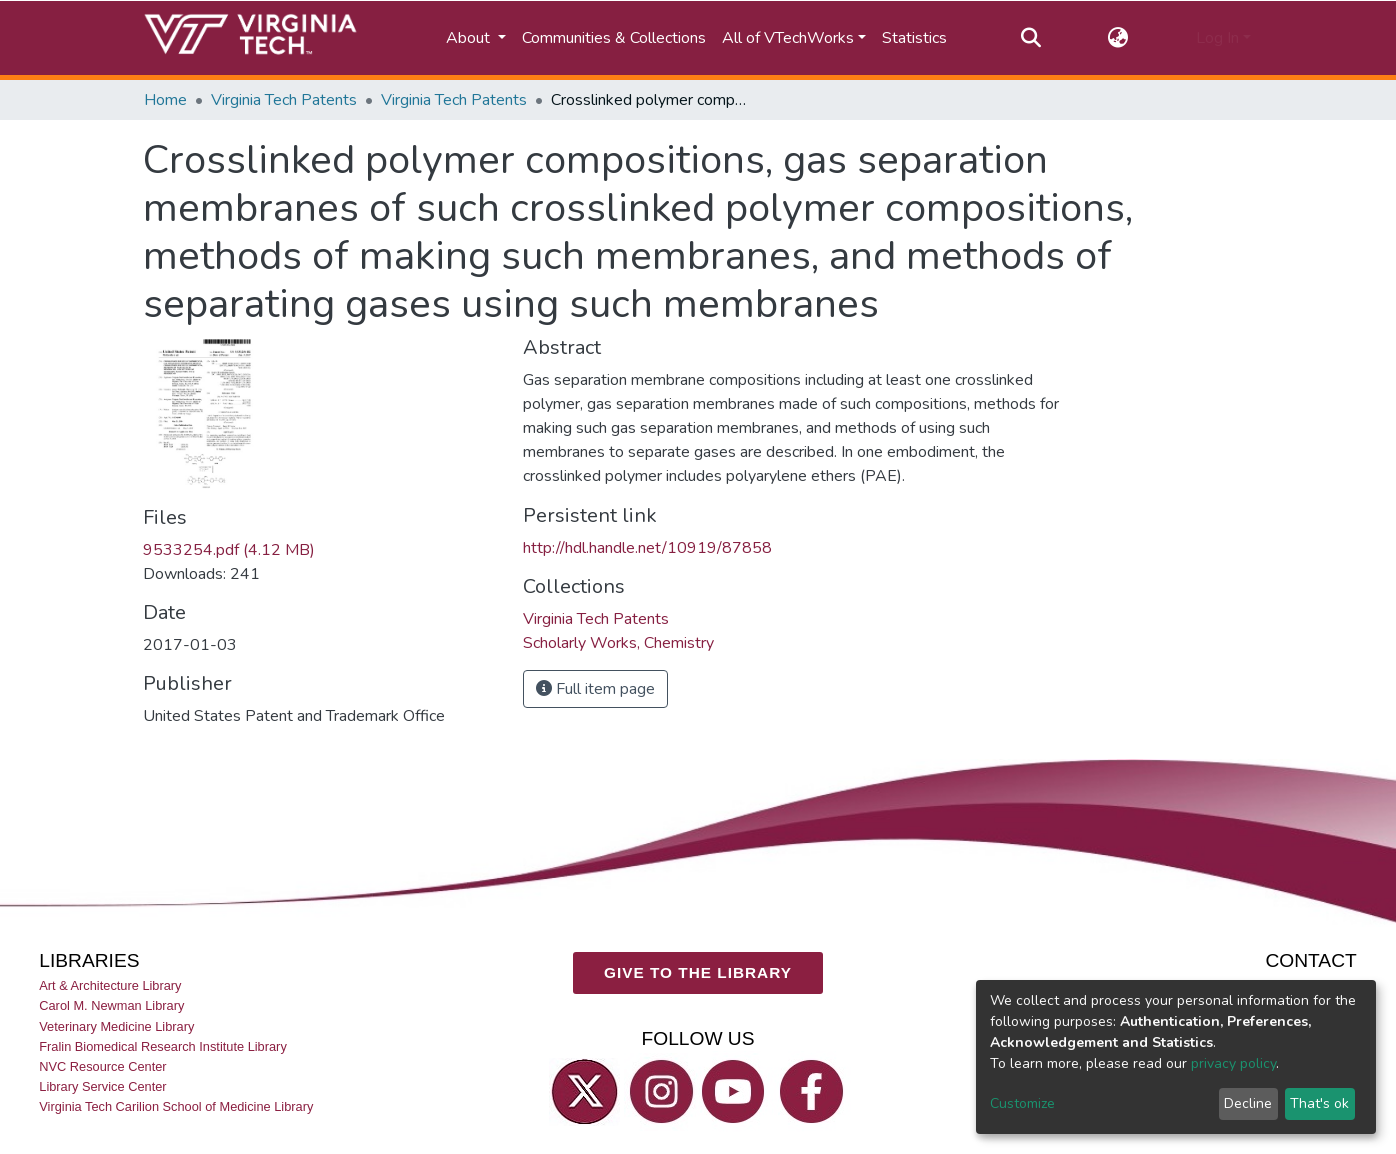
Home (165, 100)
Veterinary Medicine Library (116, 1025)
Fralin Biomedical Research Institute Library (163, 1045)
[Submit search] (1030, 38)
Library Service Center (102, 1086)
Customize (1022, 1103)
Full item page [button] (595, 689)
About (470, 38)
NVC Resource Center (102, 1066)
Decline (1248, 1103)
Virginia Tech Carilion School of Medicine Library (176, 1106)
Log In (1217, 38)
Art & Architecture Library (110, 985)
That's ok (1319, 1103)
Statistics (914, 38)
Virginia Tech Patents (284, 100)
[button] (1118, 38)
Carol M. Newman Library (111, 1005)
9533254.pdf (229, 550)
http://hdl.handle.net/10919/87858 (647, 548)
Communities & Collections (614, 38)
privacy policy (1233, 1063)
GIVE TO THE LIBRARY (698, 972)
